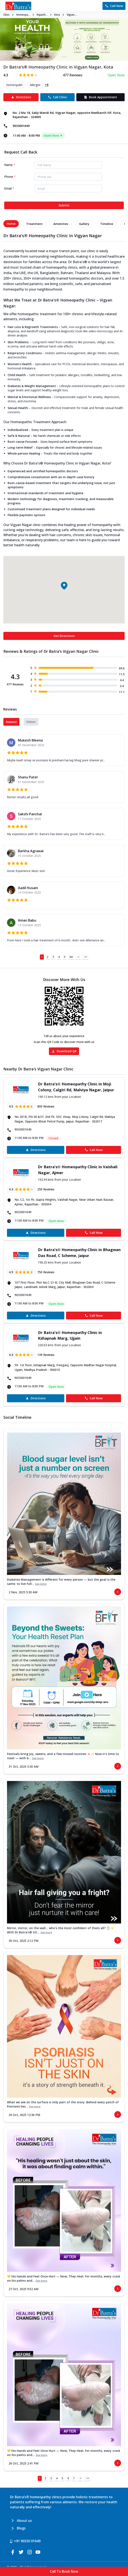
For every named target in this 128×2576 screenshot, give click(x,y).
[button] (64, 586)
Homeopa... (23, 14)
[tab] (11, 223)
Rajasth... (42, 14)
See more (41, 1584)
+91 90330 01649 (27, 2541)
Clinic (6, 14)
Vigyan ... (72, 14)
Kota (57, 14)
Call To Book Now (64, 2571)
